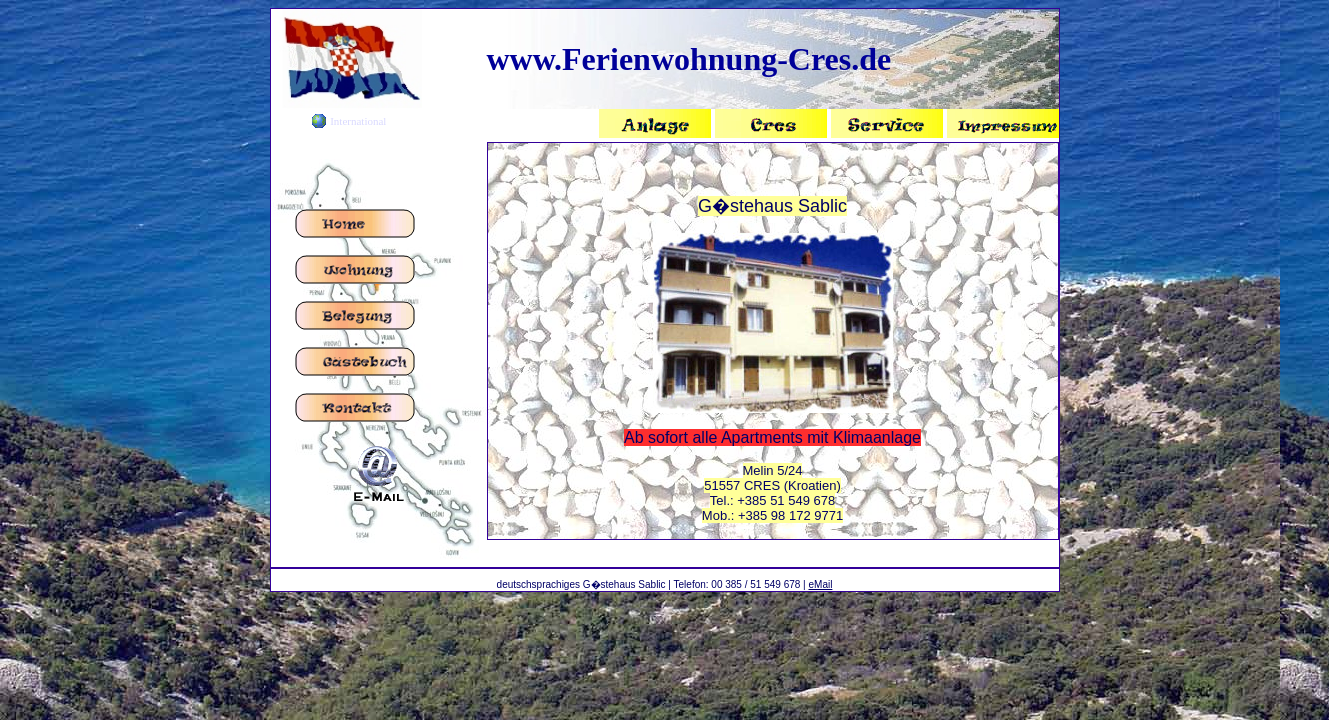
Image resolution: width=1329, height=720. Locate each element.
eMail (820, 584)
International (358, 121)
